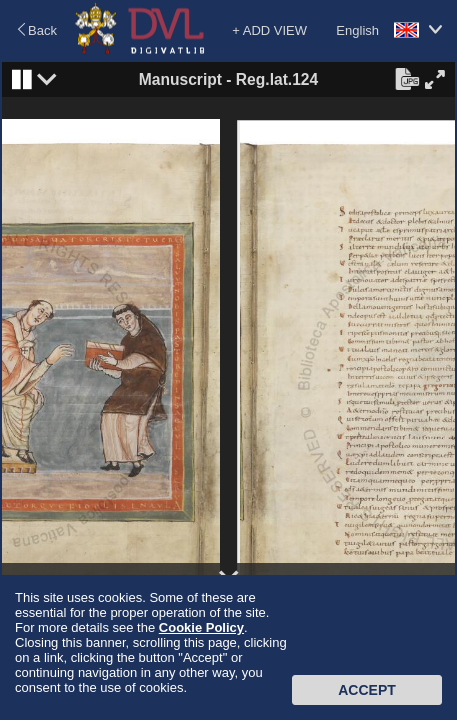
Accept (367, 690)
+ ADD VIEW (269, 30)
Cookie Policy (201, 627)
